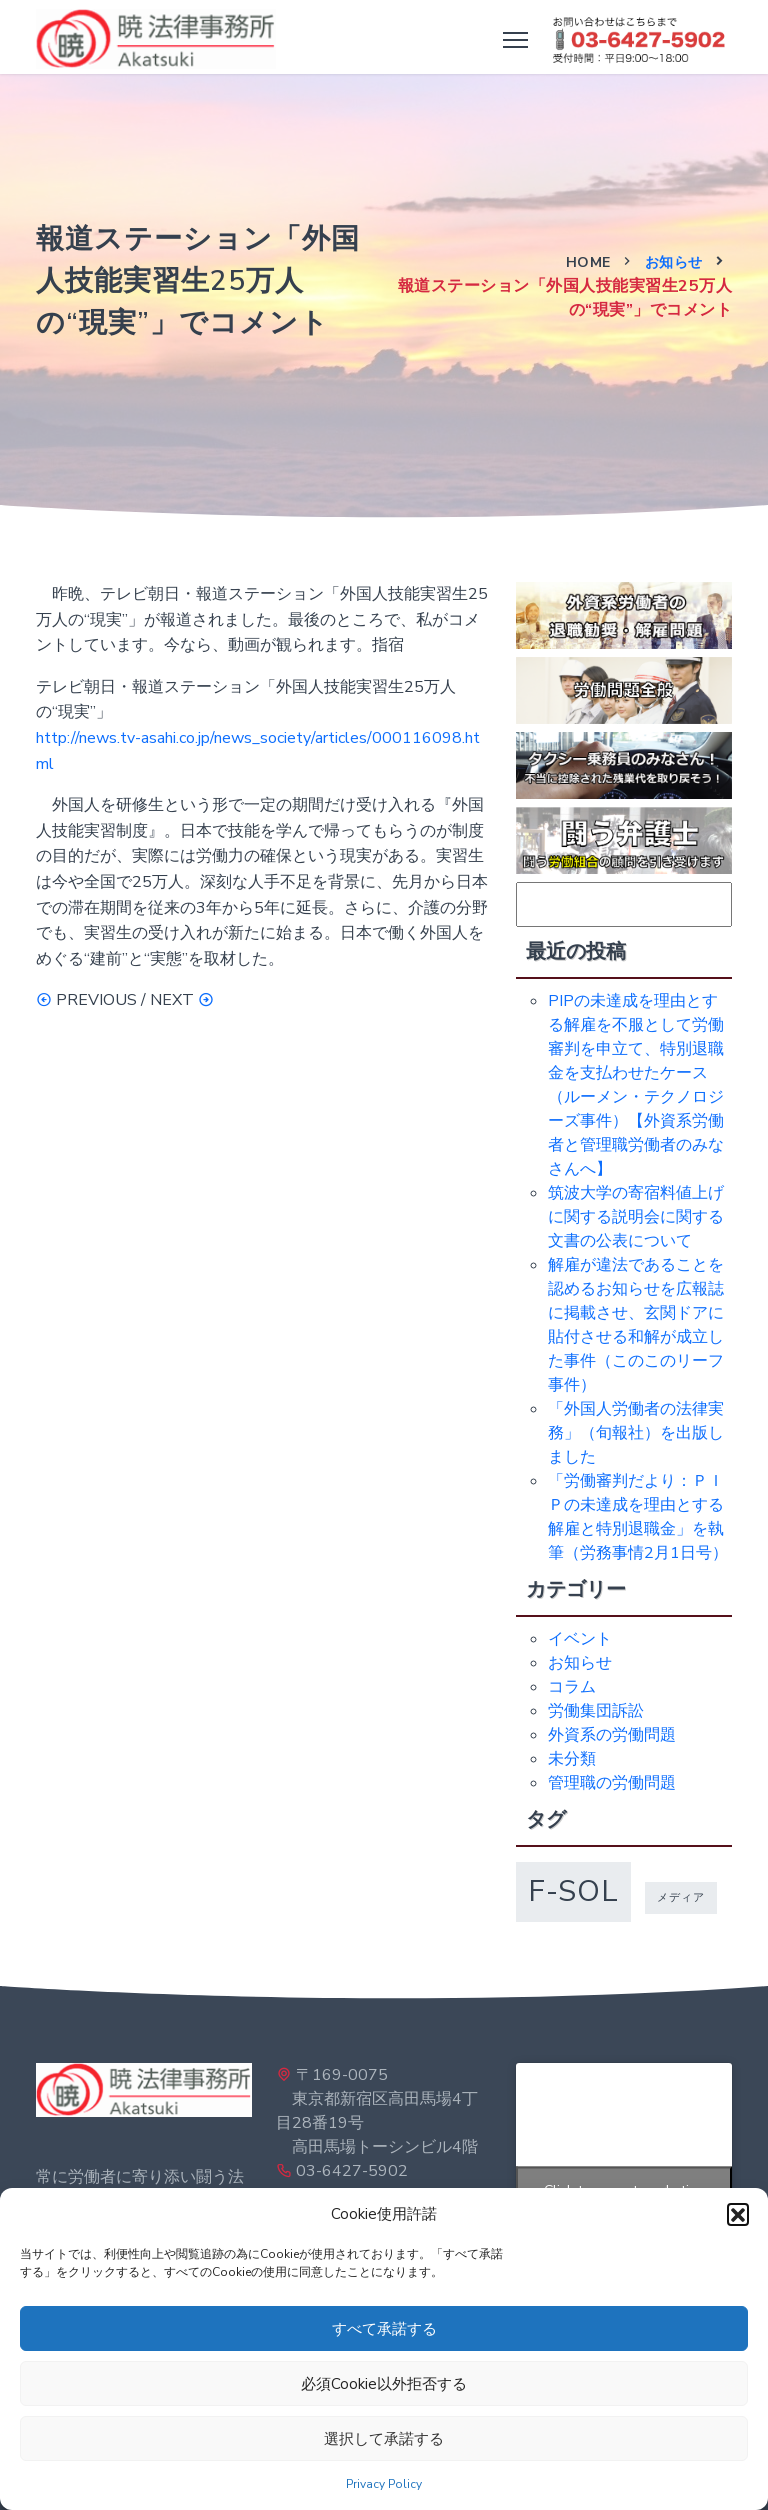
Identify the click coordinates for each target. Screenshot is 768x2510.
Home (588, 262)
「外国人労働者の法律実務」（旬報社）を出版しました (636, 1433)
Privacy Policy (384, 2484)
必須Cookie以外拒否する (384, 2384)
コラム (572, 1687)
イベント (580, 1639)
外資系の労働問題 (612, 1735)
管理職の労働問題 (612, 1783)
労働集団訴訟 (596, 1711)
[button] (738, 2214)
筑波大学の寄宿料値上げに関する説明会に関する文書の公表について (636, 1217)
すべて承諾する (384, 2329)
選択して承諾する (384, 2439)
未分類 (572, 1759)
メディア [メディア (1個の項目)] (681, 1897)
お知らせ (674, 262)
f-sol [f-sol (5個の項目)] (573, 1891)
